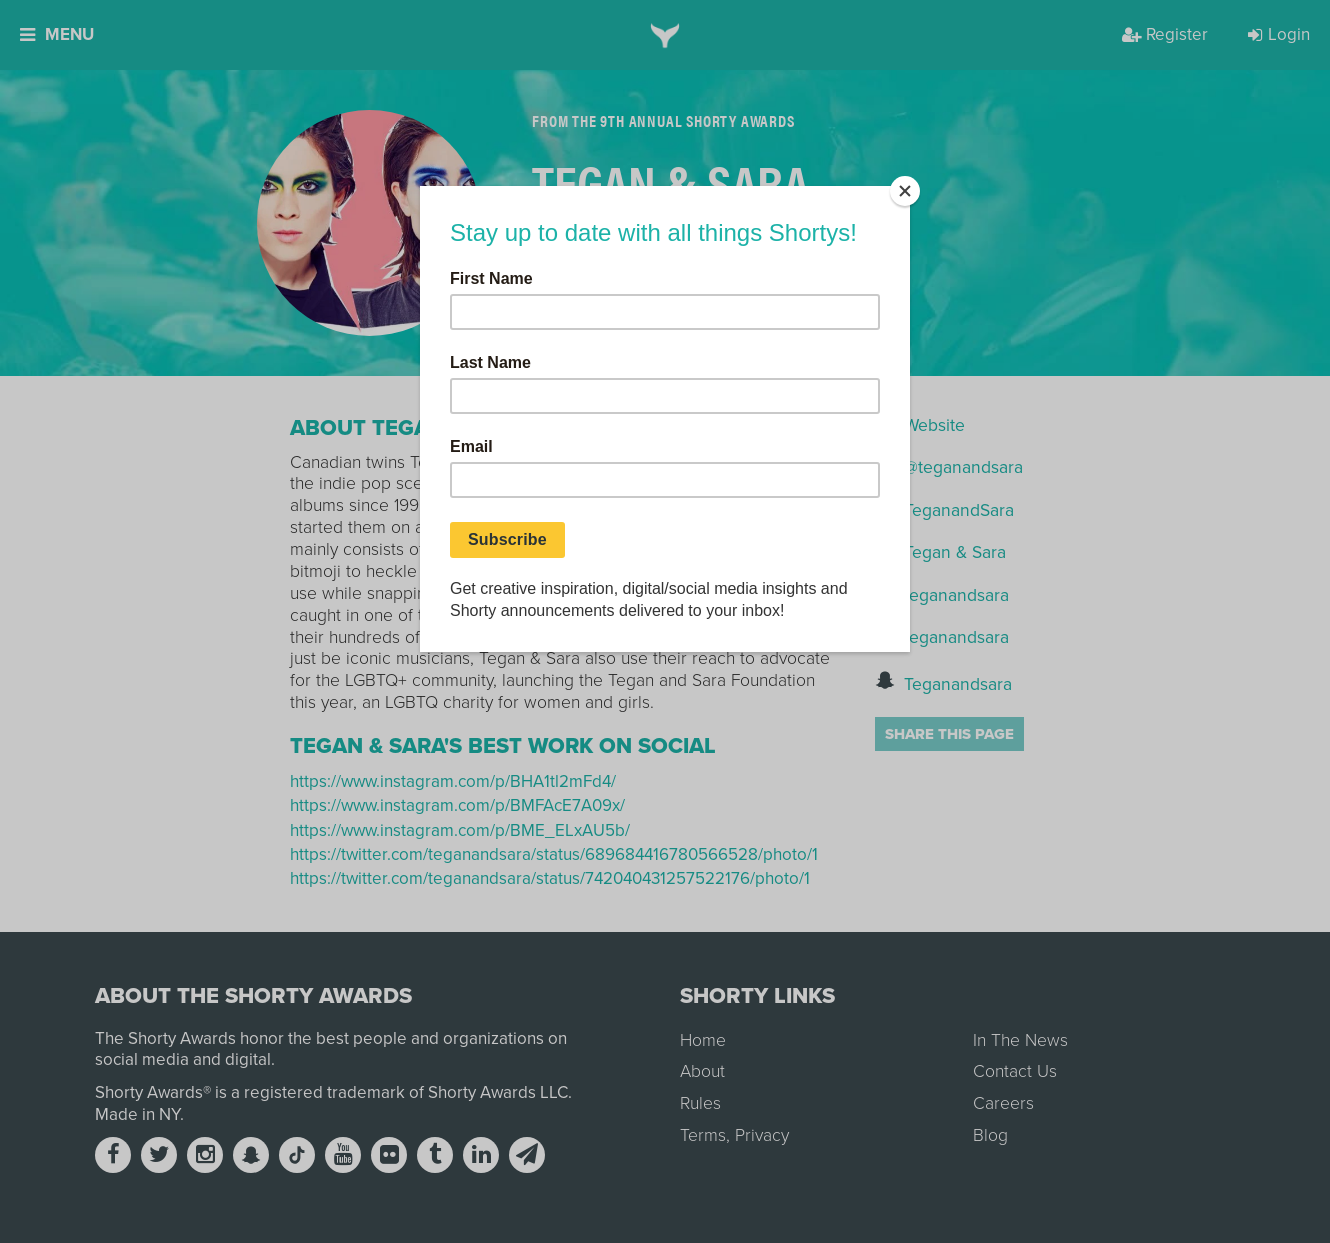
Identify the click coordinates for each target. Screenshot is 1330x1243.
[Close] (905, 191)
